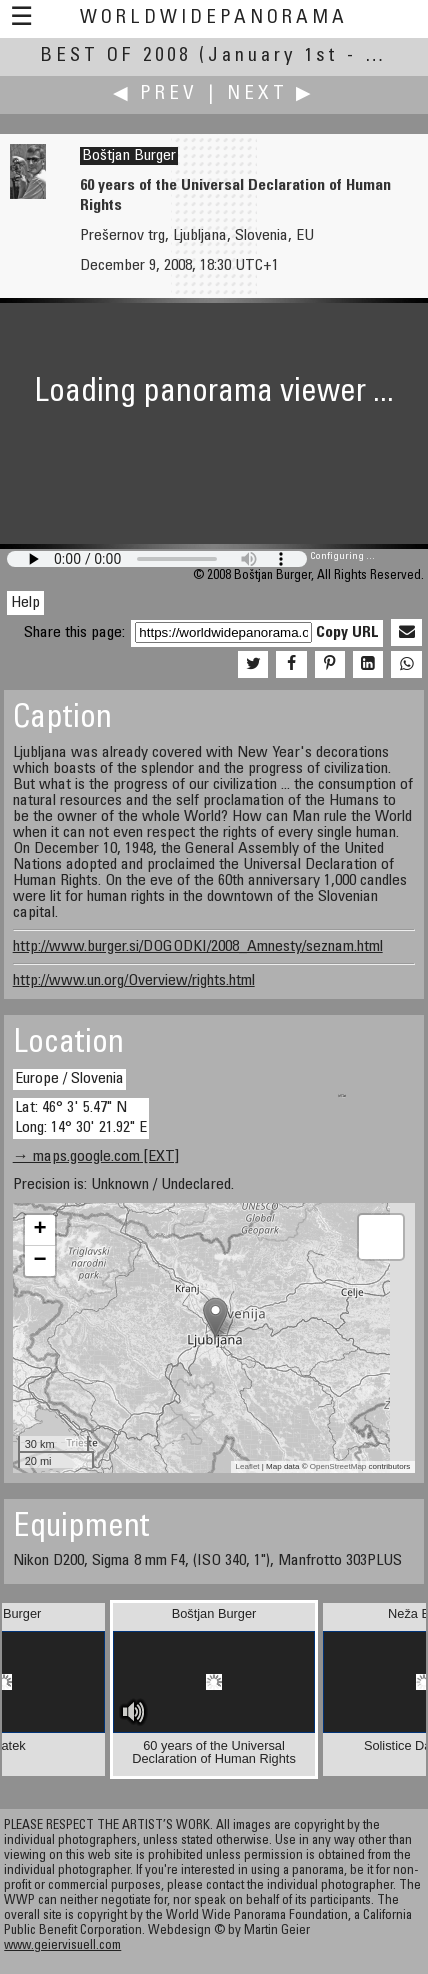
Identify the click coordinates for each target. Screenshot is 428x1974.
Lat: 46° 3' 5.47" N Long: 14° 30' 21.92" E (81, 1117)
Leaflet (248, 1466)
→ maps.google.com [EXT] (96, 1157)
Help (25, 603)
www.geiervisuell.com (62, 1946)
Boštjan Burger (129, 156)
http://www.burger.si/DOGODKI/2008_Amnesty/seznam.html (198, 947)
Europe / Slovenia (69, 1079)
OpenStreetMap (338, 1466)
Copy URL (347, 633)
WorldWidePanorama (214, 18)
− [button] (40, 1261)
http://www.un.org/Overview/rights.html (134, 981)
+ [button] (40, 1230)
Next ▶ (271, 94)
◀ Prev (155, 94)
